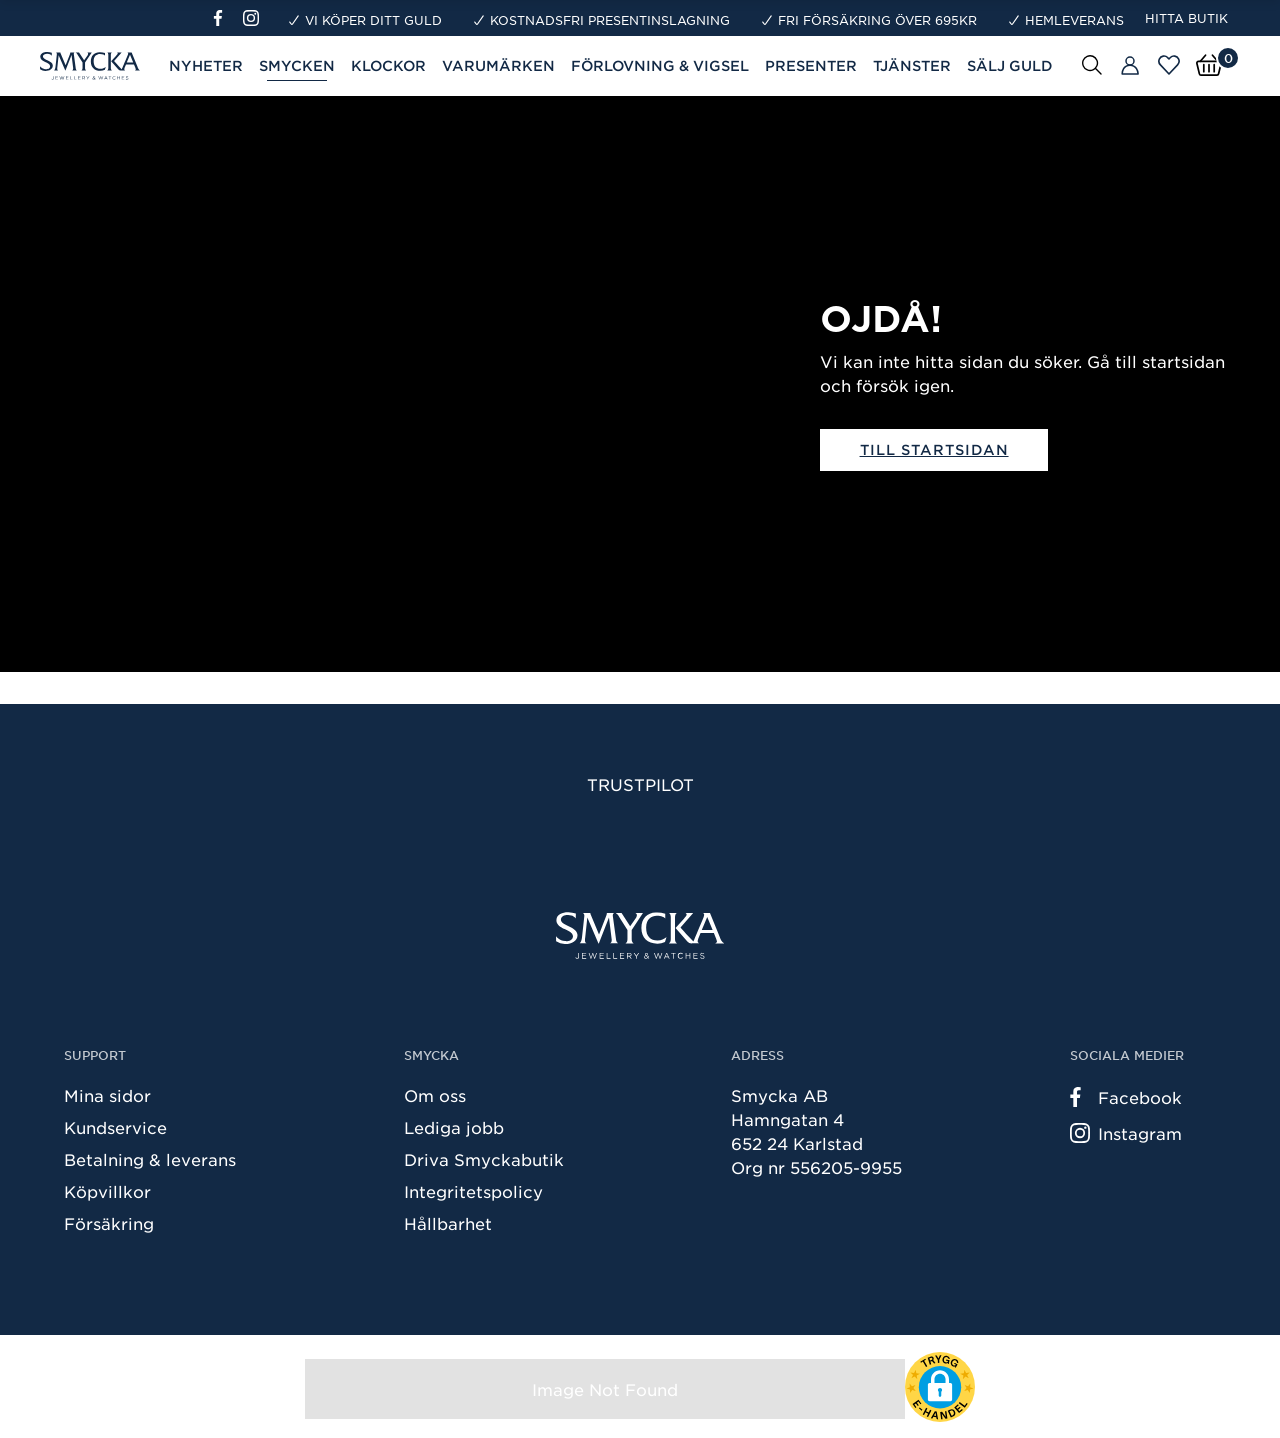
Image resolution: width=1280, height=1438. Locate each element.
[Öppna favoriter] (1169, 65)
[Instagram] (255, 18)
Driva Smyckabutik (484, 1159)
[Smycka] (640, 935)
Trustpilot (640, 784)
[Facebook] (226, 18)
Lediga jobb (454, 1127)
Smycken (297, 65)
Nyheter (206, 65)
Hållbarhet (448, 1223)
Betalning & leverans (150, 1159)
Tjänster (912, 65)
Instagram (1126, 1133)
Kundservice (115, 1127)
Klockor (388, 65)
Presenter (811, 65)
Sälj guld (1010, 65)
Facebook (1126, 1097)
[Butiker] (1130, 66)
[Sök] (1092, 64)
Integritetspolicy (473, 1191)
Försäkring (109, 1223)
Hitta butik (1186, 18)
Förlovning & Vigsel (660, 65)
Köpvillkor (107, 1191)
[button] (940, 1387)
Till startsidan (934, 449)
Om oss (435, 1095)
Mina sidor (107, 1095)
